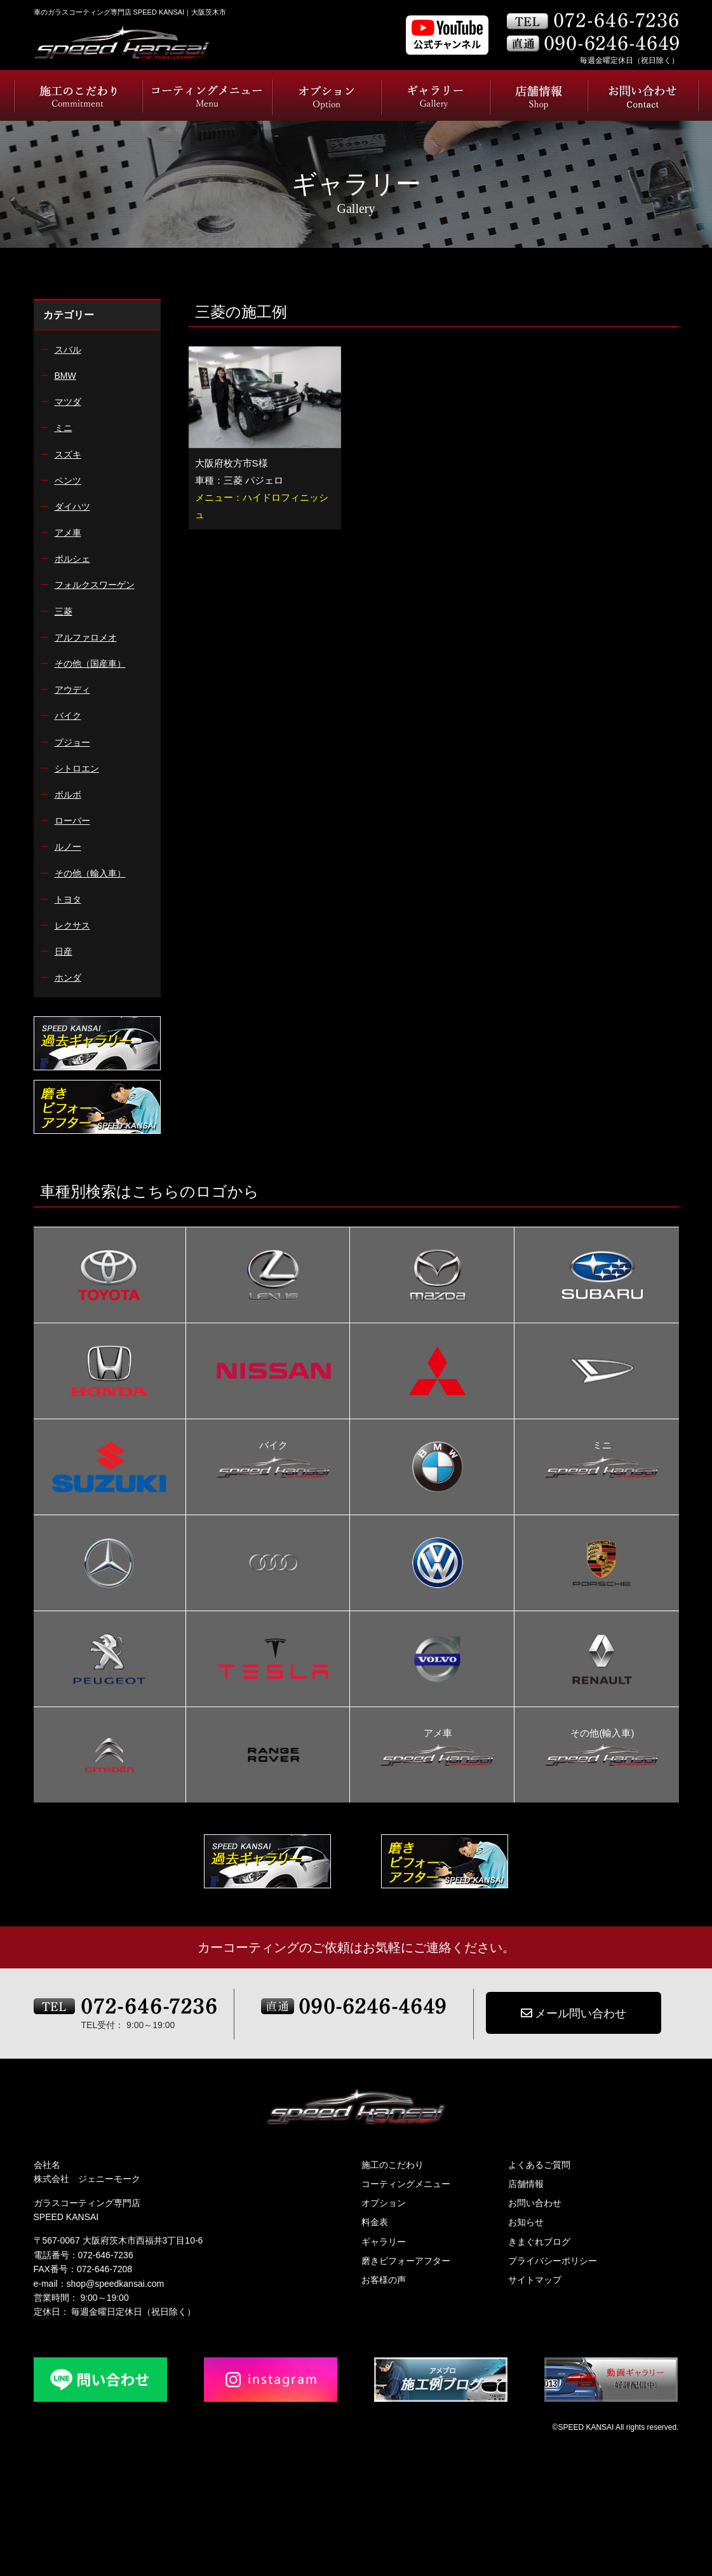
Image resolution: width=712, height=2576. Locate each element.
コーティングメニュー (405, 2184)
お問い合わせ (534, 2203)
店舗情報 (526, 2184)
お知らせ (526, 2222)
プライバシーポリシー (552, 2261)
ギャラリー (383, 2242)
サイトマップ (534, 2280)
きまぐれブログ (539, 2242)
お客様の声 (383, 2280)
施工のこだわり (392, 2165)
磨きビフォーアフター (405, 2261)
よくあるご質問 (539, 2165)
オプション (383, 2203)
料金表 (374, 2222)
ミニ (602, 1447)
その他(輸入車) (602, 1734)
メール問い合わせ (573, 2013)
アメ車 (437, 1734)
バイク (274, 1447)
